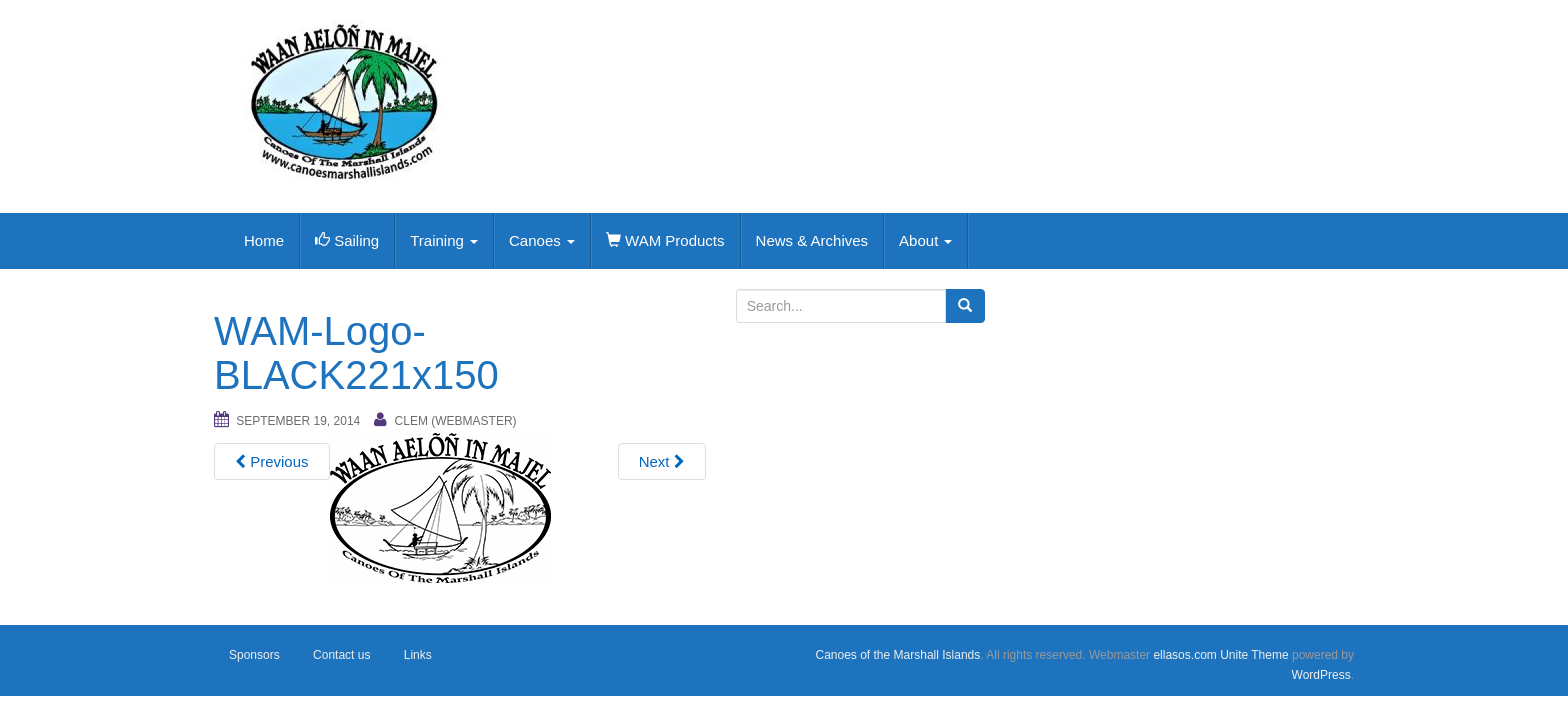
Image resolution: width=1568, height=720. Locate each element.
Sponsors (254, 655)
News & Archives (812, 240)
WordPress (1321, 675)
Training (444, 240)
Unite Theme (1254, 655)
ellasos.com (1184, 655)
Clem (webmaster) (456, 421)
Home (264, 240)
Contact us (341, 655)
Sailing (347, 240)
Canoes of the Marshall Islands (897, 655)
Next (662, 461)
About (925, 240)
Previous (272, 461)
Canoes (542, 240)
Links (418, 655)
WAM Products (665, 240)
